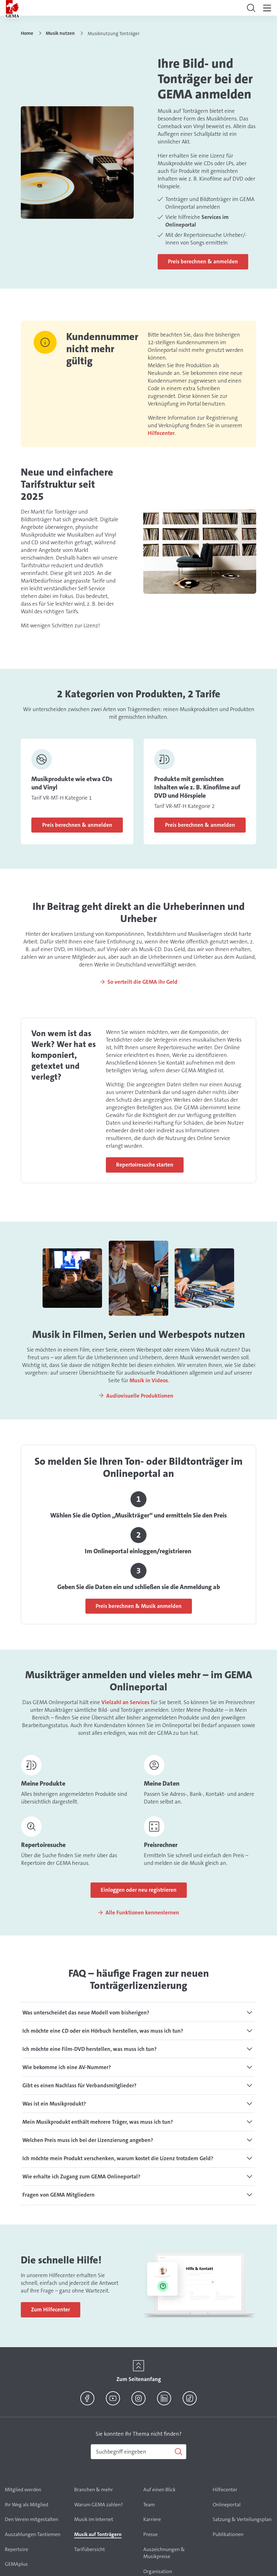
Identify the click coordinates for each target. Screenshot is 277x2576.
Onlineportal (227, 2504)
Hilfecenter (161, 433)
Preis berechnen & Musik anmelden (139, 1606)
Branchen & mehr (93, 2489)
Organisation (157, 2571)
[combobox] (138, 2451)
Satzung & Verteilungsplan (242, 2519)
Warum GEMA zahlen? (98, 2504)
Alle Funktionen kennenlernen (142, 1912)
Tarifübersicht (89, 2549)
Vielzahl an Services (125, 1702)
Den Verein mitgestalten (31, 2519)
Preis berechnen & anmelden (203, 261)
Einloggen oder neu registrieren (139, 1889)
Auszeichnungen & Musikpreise (164, 2553)
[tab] (138, 2012)
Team (149, 2504)
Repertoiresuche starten (144, 1164)
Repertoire (16, 2549)
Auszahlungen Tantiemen (32, 2534)
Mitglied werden (23, 2489)
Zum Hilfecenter (50, 2309)
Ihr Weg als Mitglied (26, 2504)
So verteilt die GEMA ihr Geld (142, 981)
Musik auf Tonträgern (98, 2534)
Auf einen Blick (159, 2489)
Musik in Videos (149, 1380)
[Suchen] (138, 2451)
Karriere (152, 2519)
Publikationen (228, 2534)
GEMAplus (16, 2564)
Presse (150, 2534)
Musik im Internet (93, 2519)
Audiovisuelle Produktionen (139, 1395)
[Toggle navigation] (251, 8)
